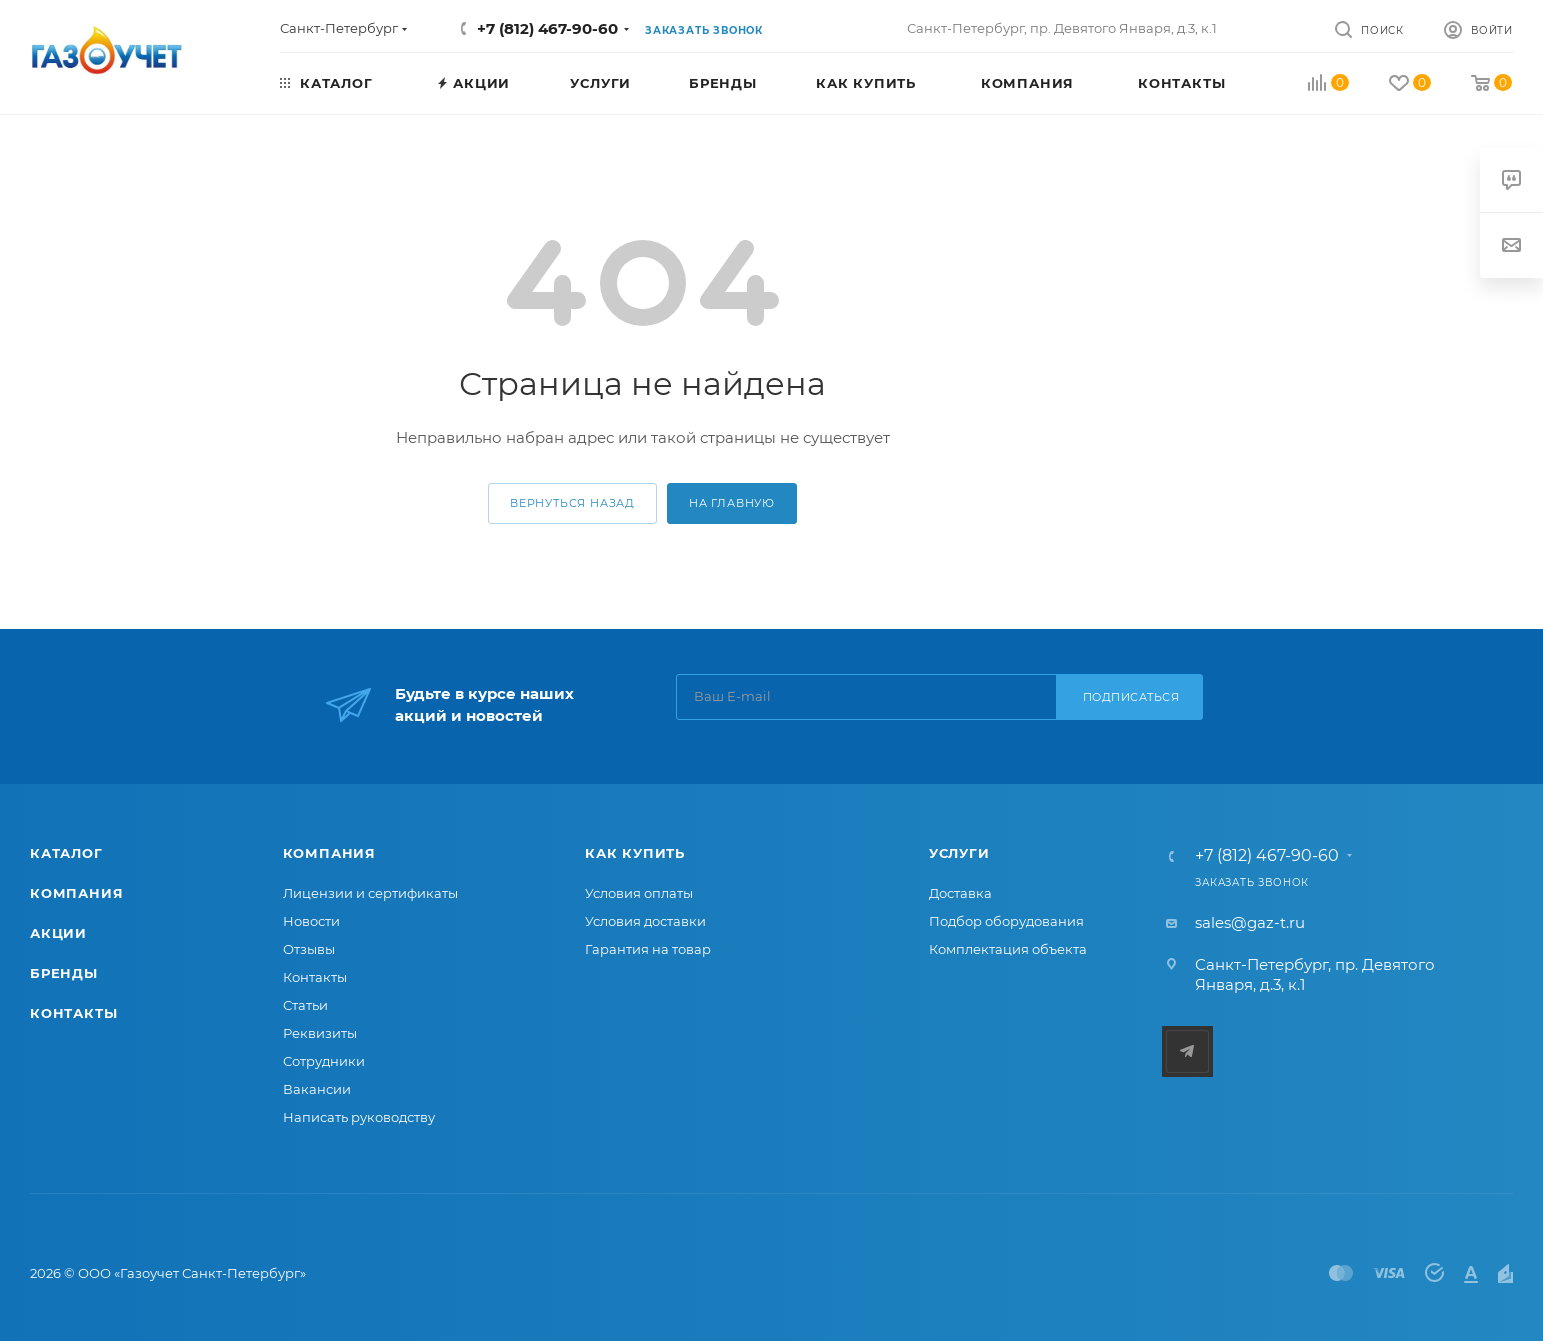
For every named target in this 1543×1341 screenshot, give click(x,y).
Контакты (73, 1013)
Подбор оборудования (1006, 921)
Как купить (635, 853)
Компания (76, 893)
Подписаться (1131, 697)
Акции (58, 933)
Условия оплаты (639, 893)
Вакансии (317, 1089)
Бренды (64, 973)
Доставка (960, 893)
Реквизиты (320, 1033)
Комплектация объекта (1008, 949)
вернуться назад (572, 503)
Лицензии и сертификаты (370, 893)
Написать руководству (359, 1117)
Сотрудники (324, 1061)
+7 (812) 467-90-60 (547, 28)
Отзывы (309, 949)
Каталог (66, 853)
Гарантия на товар (648, 949)
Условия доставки (645, 921)
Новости (311, 921)
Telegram (1187, 1051)
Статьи (305, 1005)
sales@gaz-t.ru (1250, 922)
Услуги (959, 853)
